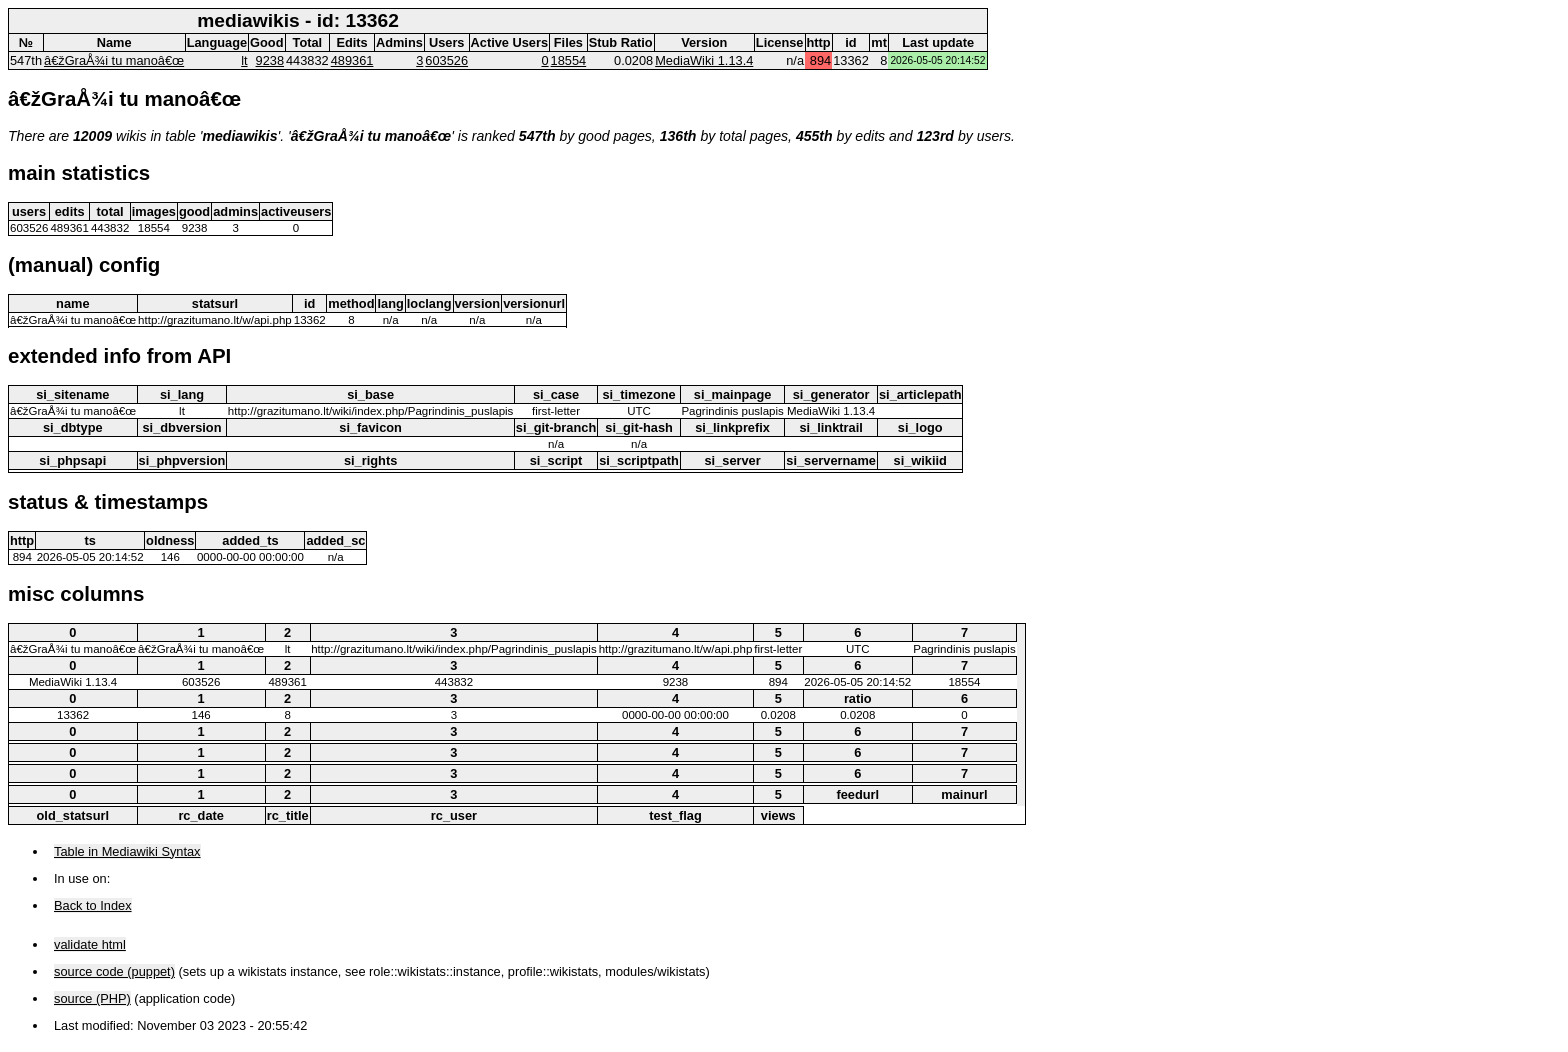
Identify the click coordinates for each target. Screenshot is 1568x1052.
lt (244, 60)
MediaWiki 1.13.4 (704, 60)
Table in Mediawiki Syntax (127, 851)
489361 (352, 60)
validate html (90, 944)
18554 (569, 60)
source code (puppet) (114, 971)
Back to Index (93, 905)
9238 (270, 60)
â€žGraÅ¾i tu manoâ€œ (114, 60)
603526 (446, 60)
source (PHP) (92, 998)
